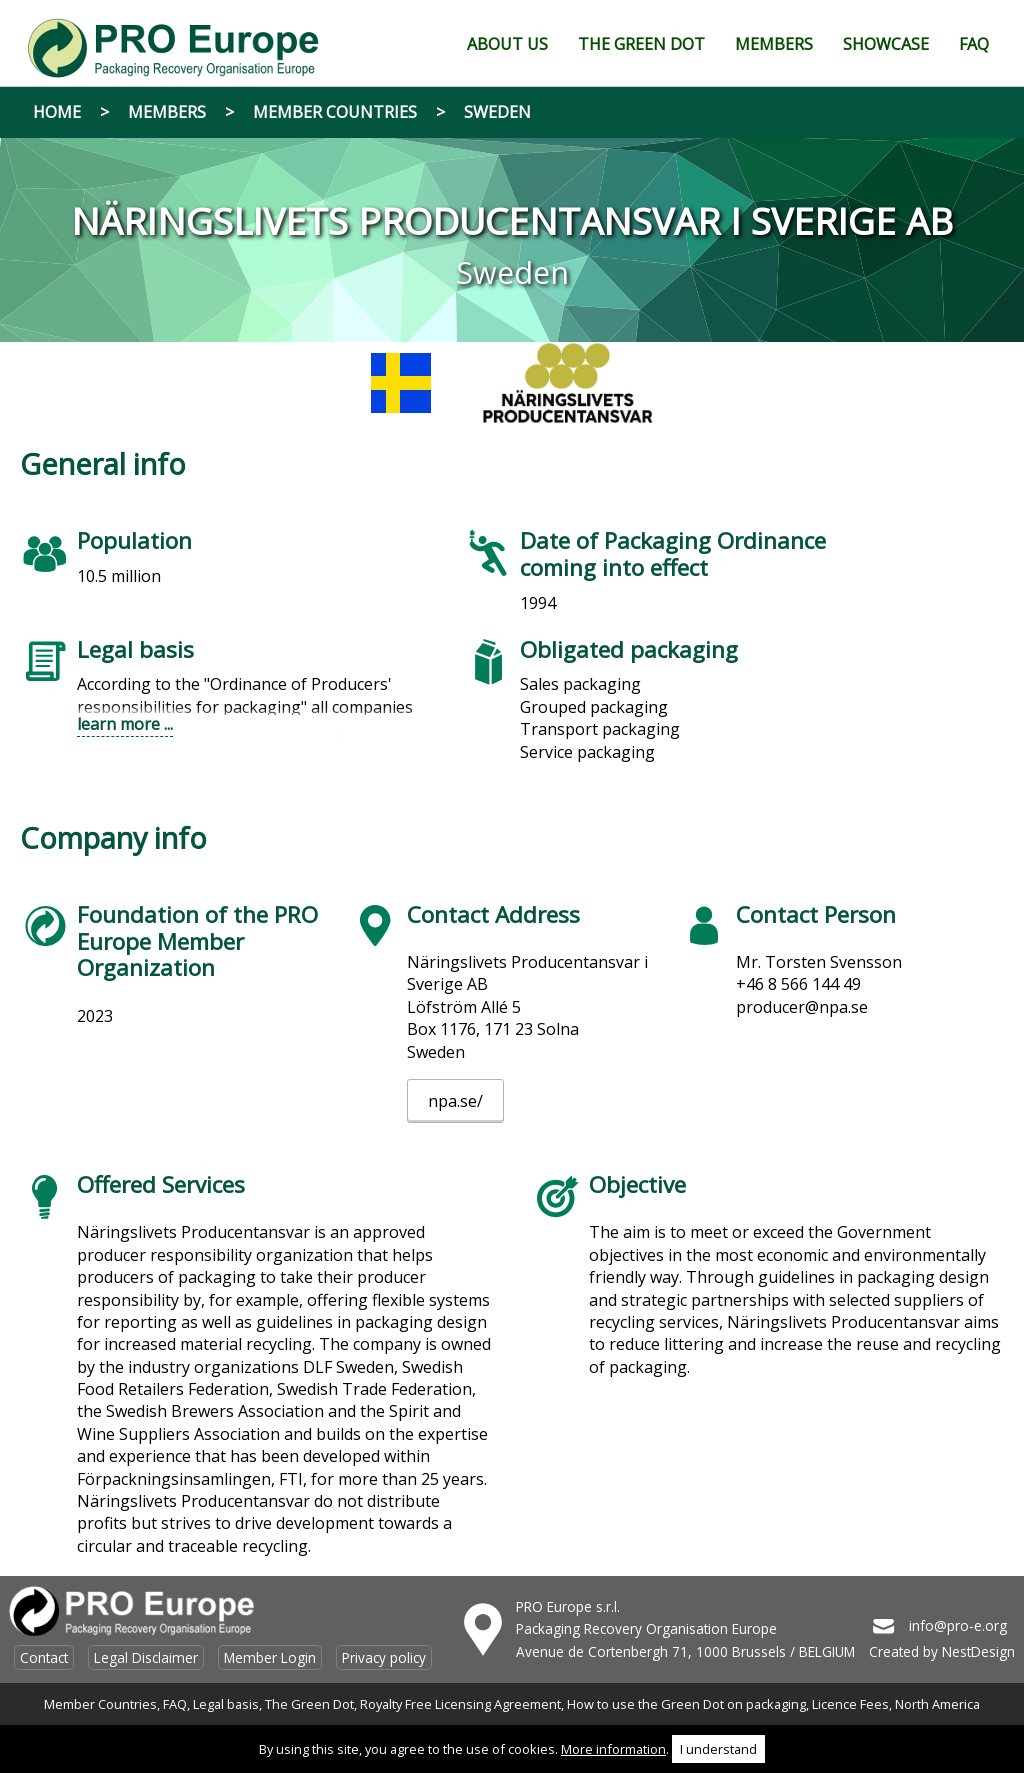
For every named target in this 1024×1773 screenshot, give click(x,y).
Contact (44, 1657)
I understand (718, 1749)
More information (613, 1749)
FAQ (175, 1704)
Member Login (270, 1657)
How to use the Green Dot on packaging (686, 1704)
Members (167, 112)
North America (937, 1704)
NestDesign (978, 1651)
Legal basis (226, 1704)
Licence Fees (850, 1704)
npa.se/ (455, 1101)
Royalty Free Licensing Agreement (460, 1704)
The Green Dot (309, 1704)
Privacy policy (384, 1657)
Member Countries (335, 112)
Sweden (497, 112)
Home (57, 112)
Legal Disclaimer (146, 1657)
